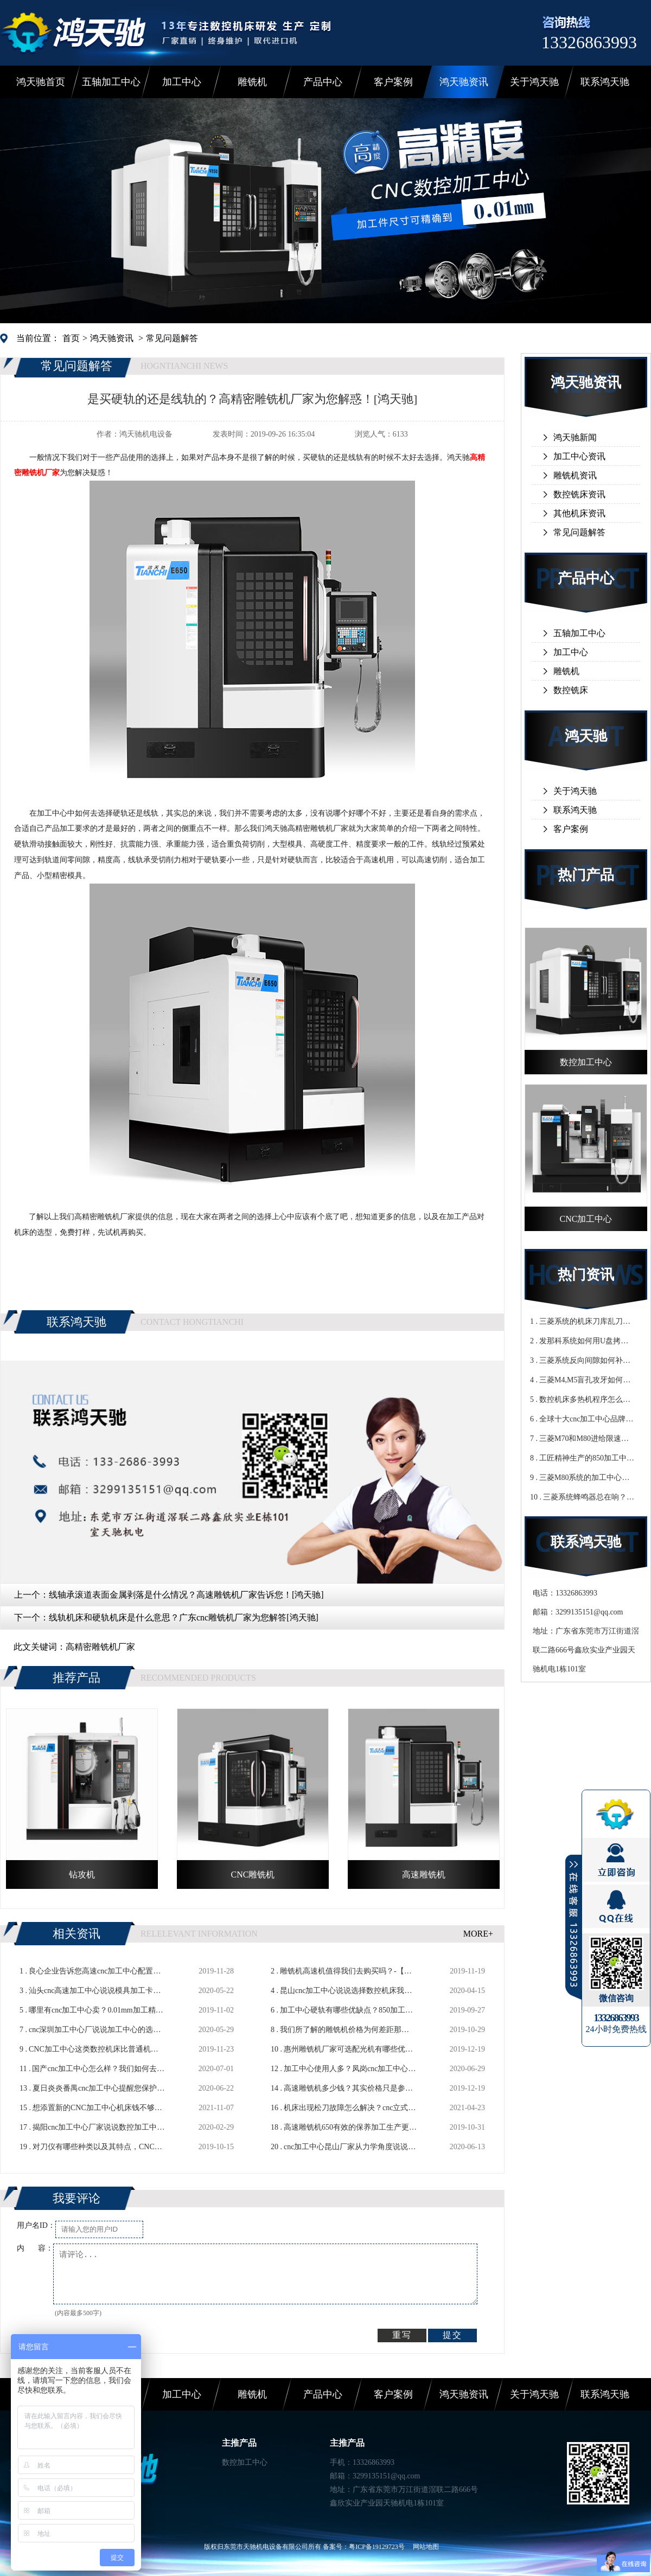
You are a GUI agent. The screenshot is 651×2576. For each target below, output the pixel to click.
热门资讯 (586, 1275)
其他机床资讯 (579, 513)
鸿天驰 (586, 736)
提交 (452, 2335)
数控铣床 (570, 690)
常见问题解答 (172, 338)
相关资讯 (76, 1933)
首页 (71, 338)
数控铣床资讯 (579, 494)
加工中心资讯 (579, 456)
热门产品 (586, 875)
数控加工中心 (244, 2462)
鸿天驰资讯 (463, 81)
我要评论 (76, 2198)
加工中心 (181, 81)
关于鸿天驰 (534, 81)
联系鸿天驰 (604, 81)
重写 (402, 2335)
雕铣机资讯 (575, 475)
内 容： (35, 2248)
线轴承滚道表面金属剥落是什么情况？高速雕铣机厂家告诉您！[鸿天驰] (186, 1594)
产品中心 (322, 81)
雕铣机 (252, 81)
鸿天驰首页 (40, 81)
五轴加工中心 (111, 81)
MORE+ (478, 1933)
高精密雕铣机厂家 (100, 1646)
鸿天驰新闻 (575, 437)
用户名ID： (36, 2225)
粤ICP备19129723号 (377, 2547)
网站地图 (426, 2547)
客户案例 (393, 81)
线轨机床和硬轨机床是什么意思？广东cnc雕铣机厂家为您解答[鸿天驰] (183, 1617)
